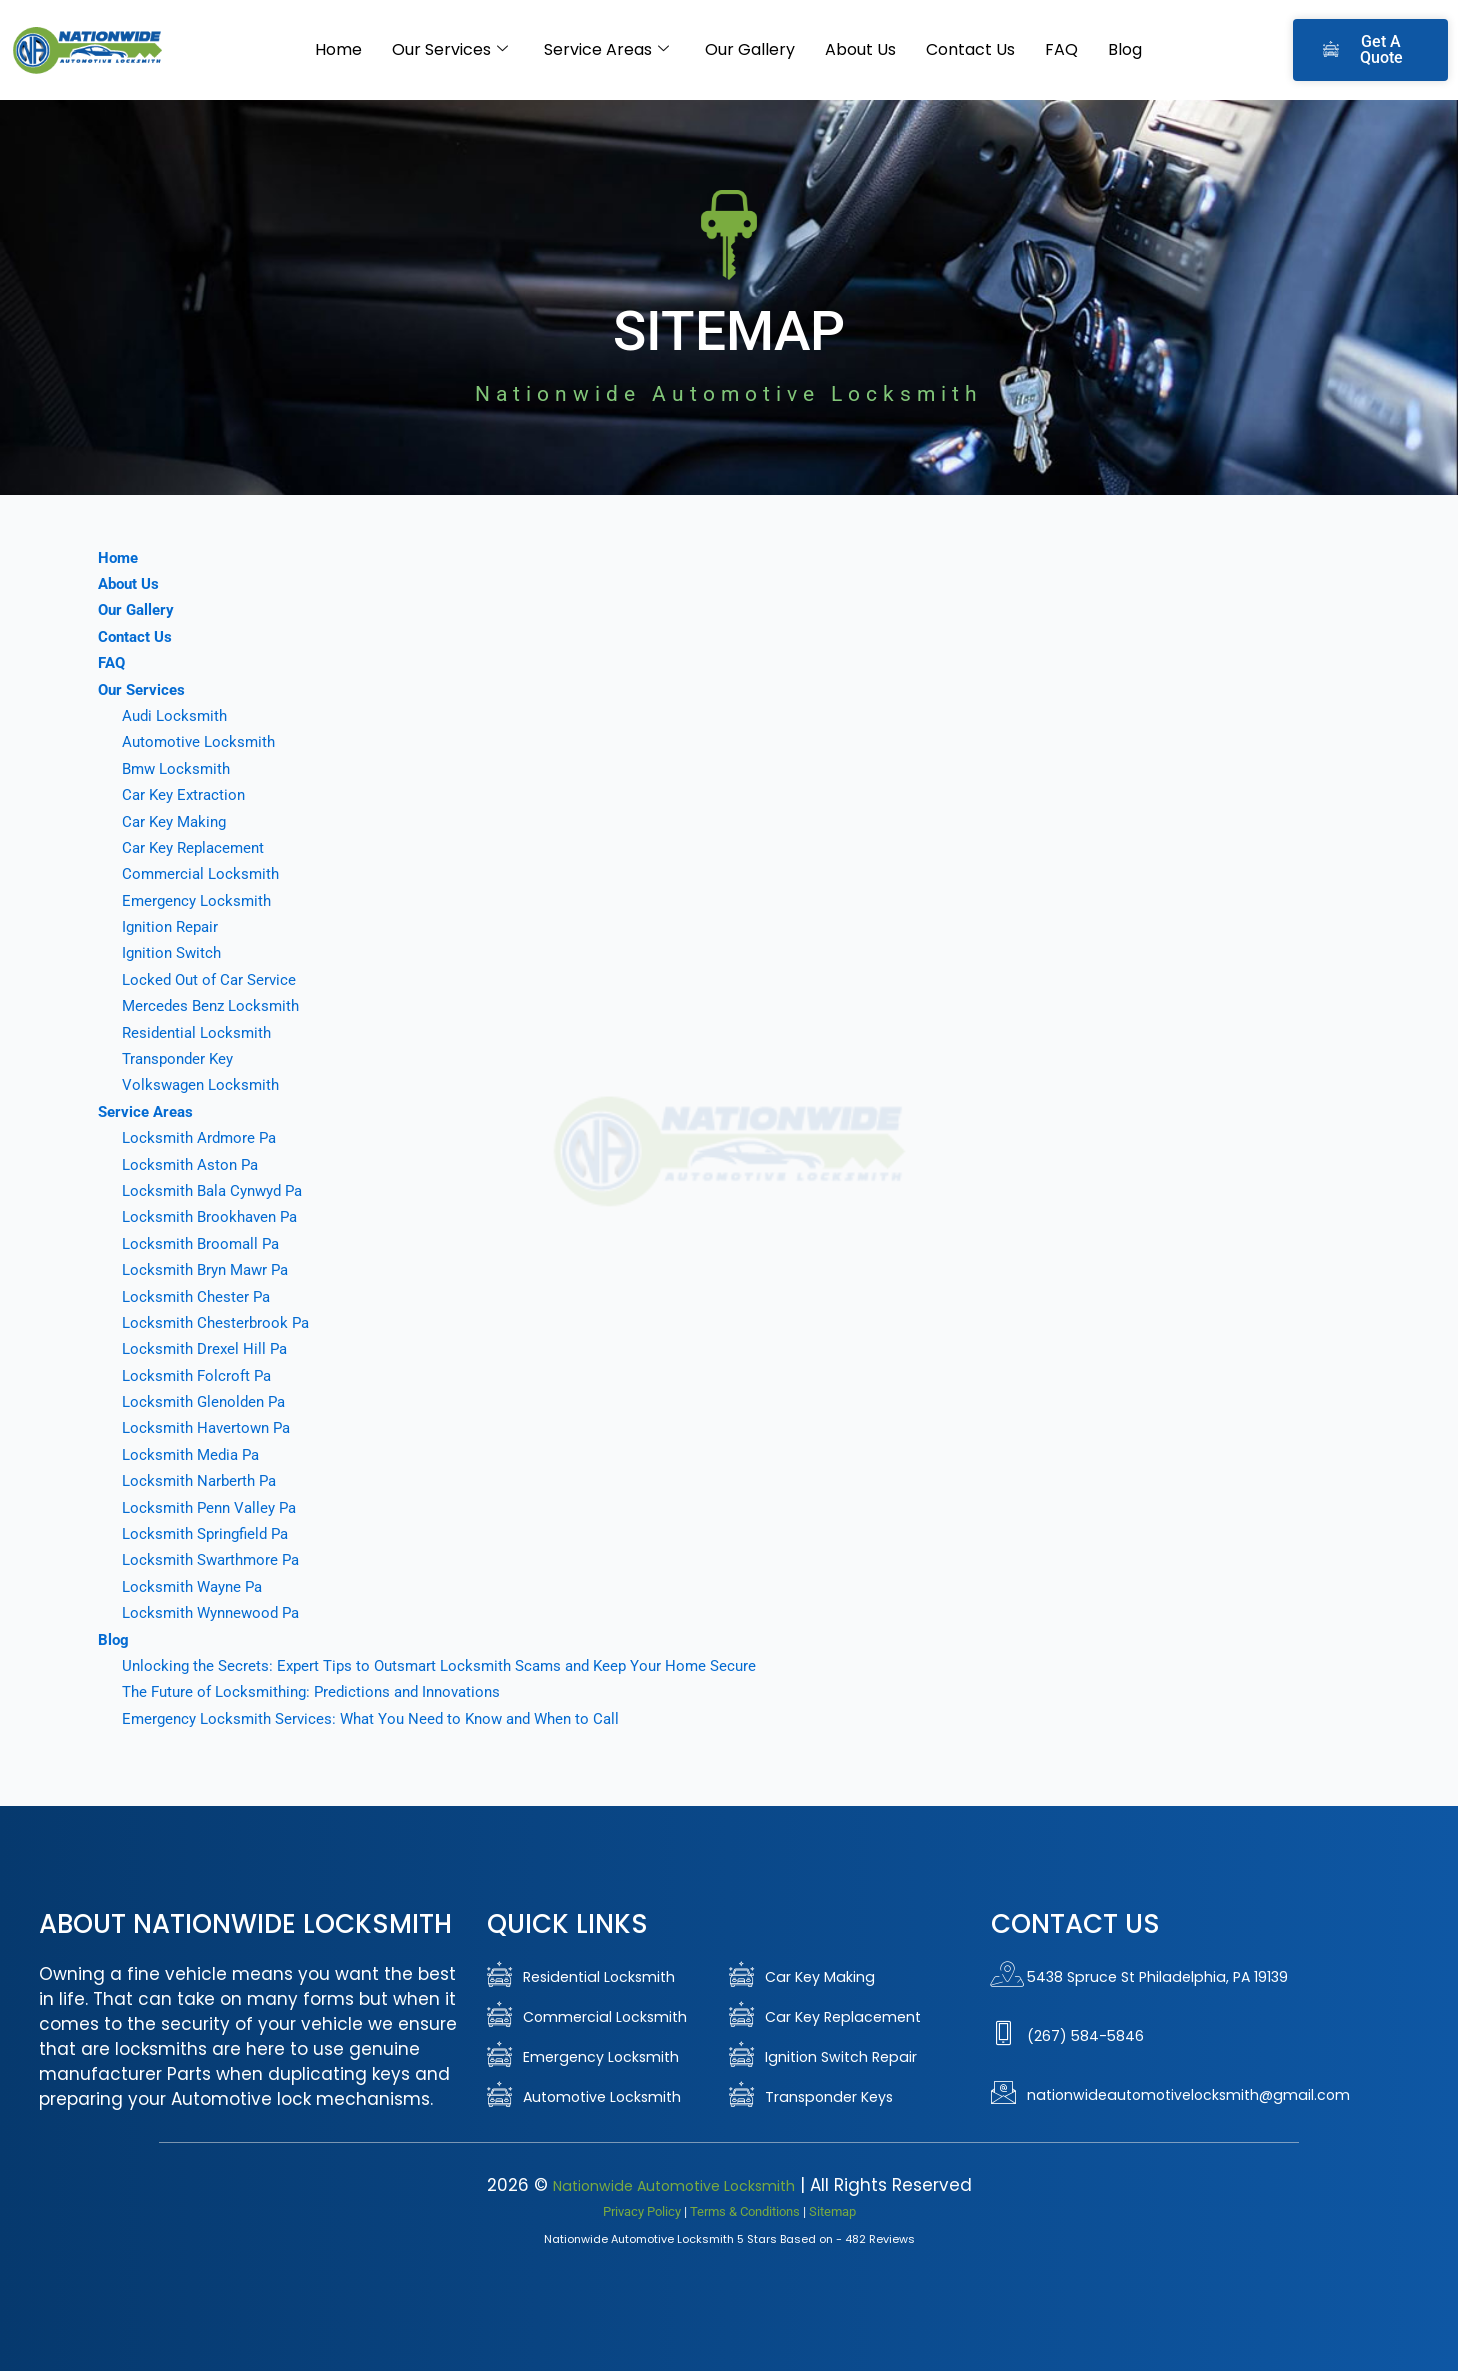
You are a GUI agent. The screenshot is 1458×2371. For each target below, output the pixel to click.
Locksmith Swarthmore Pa (215, 1559)
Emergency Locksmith (200, 900)
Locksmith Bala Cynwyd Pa (218, 1190)
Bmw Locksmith (179, 768)
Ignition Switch (174, 952)
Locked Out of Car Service (213, 979)
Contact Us (970, 49)
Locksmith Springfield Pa (210, 1533)
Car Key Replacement (197, 847)
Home (338, 49)
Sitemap (832, 2210)
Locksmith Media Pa (194, 1454)
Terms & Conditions (745, 2210)
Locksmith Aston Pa (193, 1164)
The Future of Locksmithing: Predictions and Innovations (322, 1691)
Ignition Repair (173, 926)
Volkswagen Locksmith (204, 1084)
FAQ (1061, 49)
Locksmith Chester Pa (199, 1296)
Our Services (450, 50)
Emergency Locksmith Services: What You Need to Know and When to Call (382, 1718)
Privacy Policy (642, 2210)
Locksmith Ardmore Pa (202, 1137)
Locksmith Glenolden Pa (208, 1401)
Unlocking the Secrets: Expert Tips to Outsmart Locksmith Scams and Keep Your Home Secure (453, 1665)
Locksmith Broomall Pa (204, 1243)
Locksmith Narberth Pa (203, 1480)
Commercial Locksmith (203, 873)
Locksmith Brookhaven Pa (214, 1216)
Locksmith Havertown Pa (210, 1427)
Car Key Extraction (186, 794)
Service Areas (606, 50)
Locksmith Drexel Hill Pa (208, 1348)
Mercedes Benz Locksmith (214, 1005)
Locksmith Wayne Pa (196, 1586)
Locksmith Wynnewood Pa (216, 1612)
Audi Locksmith (177, 715)
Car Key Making (177, 821)
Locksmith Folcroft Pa (200, 1375)
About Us (860, 49)
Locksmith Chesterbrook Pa (219, 1322)
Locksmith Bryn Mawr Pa (210, 1269)
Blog (1125, 49)
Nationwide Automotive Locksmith (673, 2185)
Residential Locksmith (200, 1032)
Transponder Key (181, 1058)
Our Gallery (750, 49)
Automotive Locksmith (201, 741)
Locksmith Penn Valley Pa (214, 1507)
